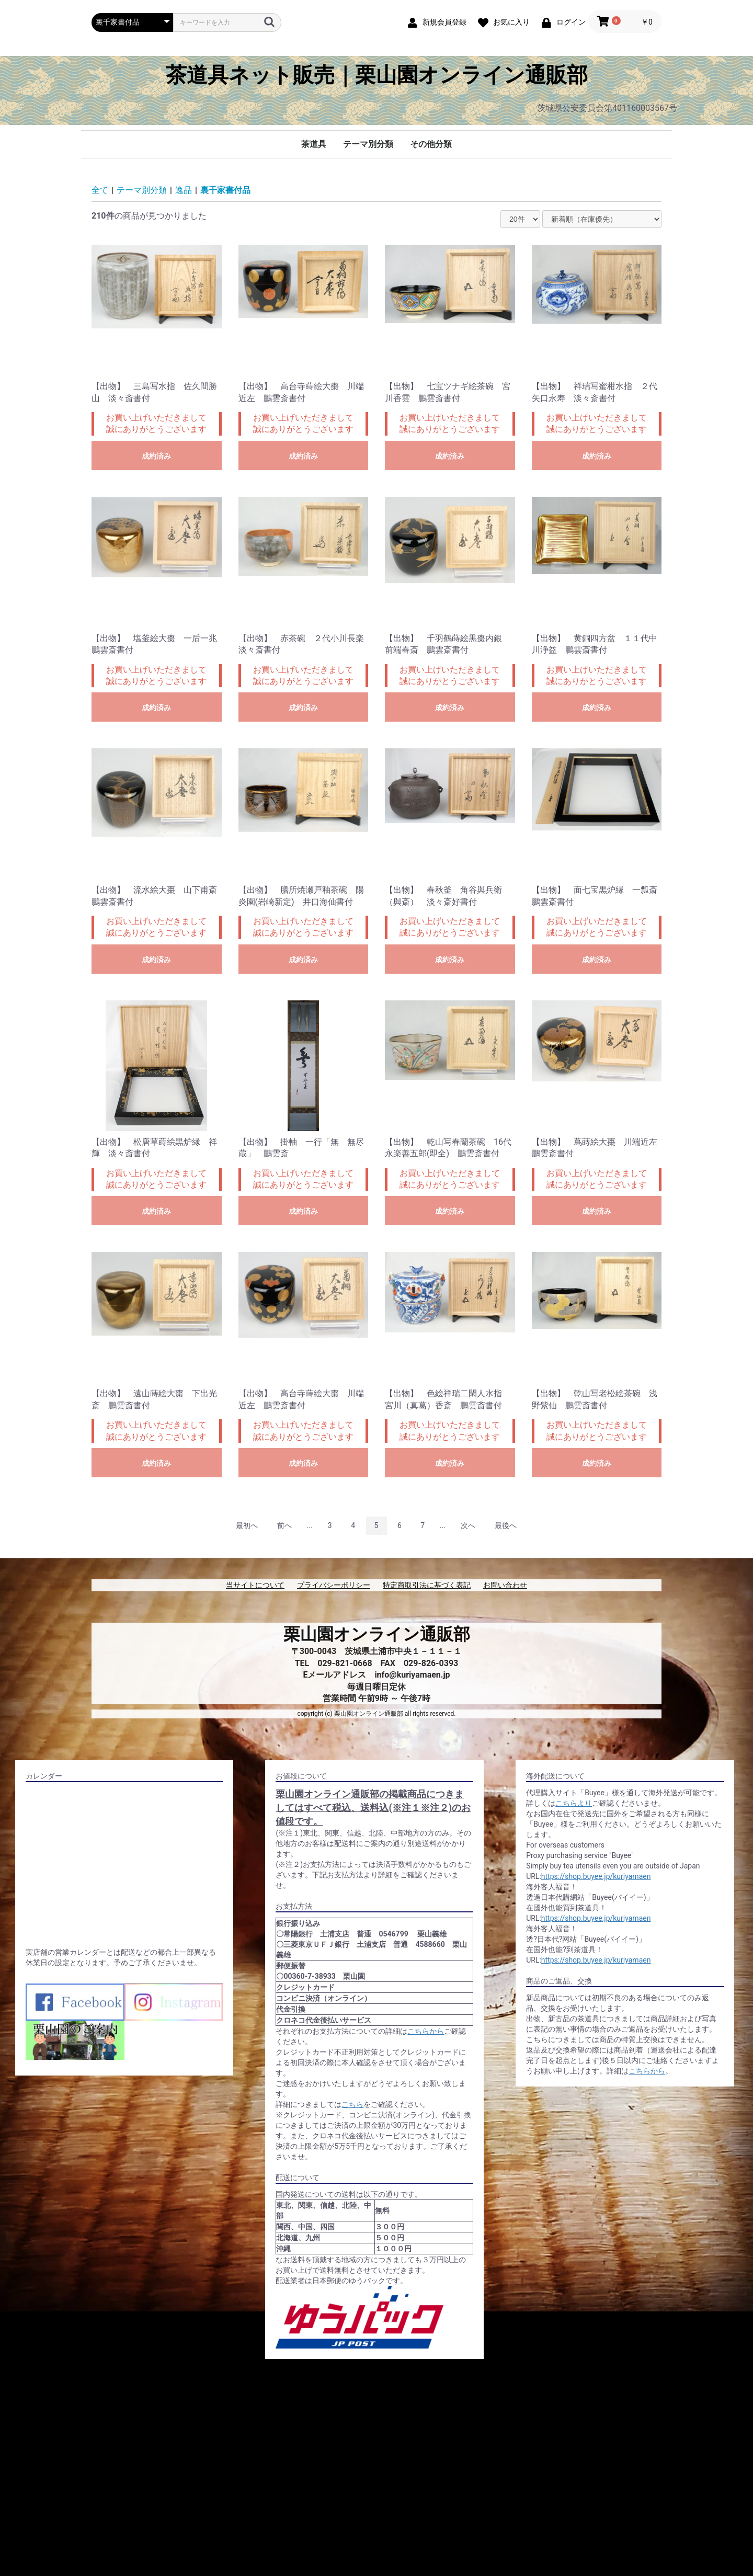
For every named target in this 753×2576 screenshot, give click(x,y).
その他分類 (431, 144)
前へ (284, 1525)
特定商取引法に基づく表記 (427, 1585)
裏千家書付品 (225, 190)
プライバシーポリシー (333, 1585)
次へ (468, 1525)
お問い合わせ (505, 1585)
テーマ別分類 (368, 144)
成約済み (156, 456)
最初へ (247, 1525)
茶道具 (313, 144)
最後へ (506, 1525)
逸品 (183, 190)
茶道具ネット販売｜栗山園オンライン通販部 (377, 75)
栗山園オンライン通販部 (376, 1634)
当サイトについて (255, 1585)
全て (100, 190)
